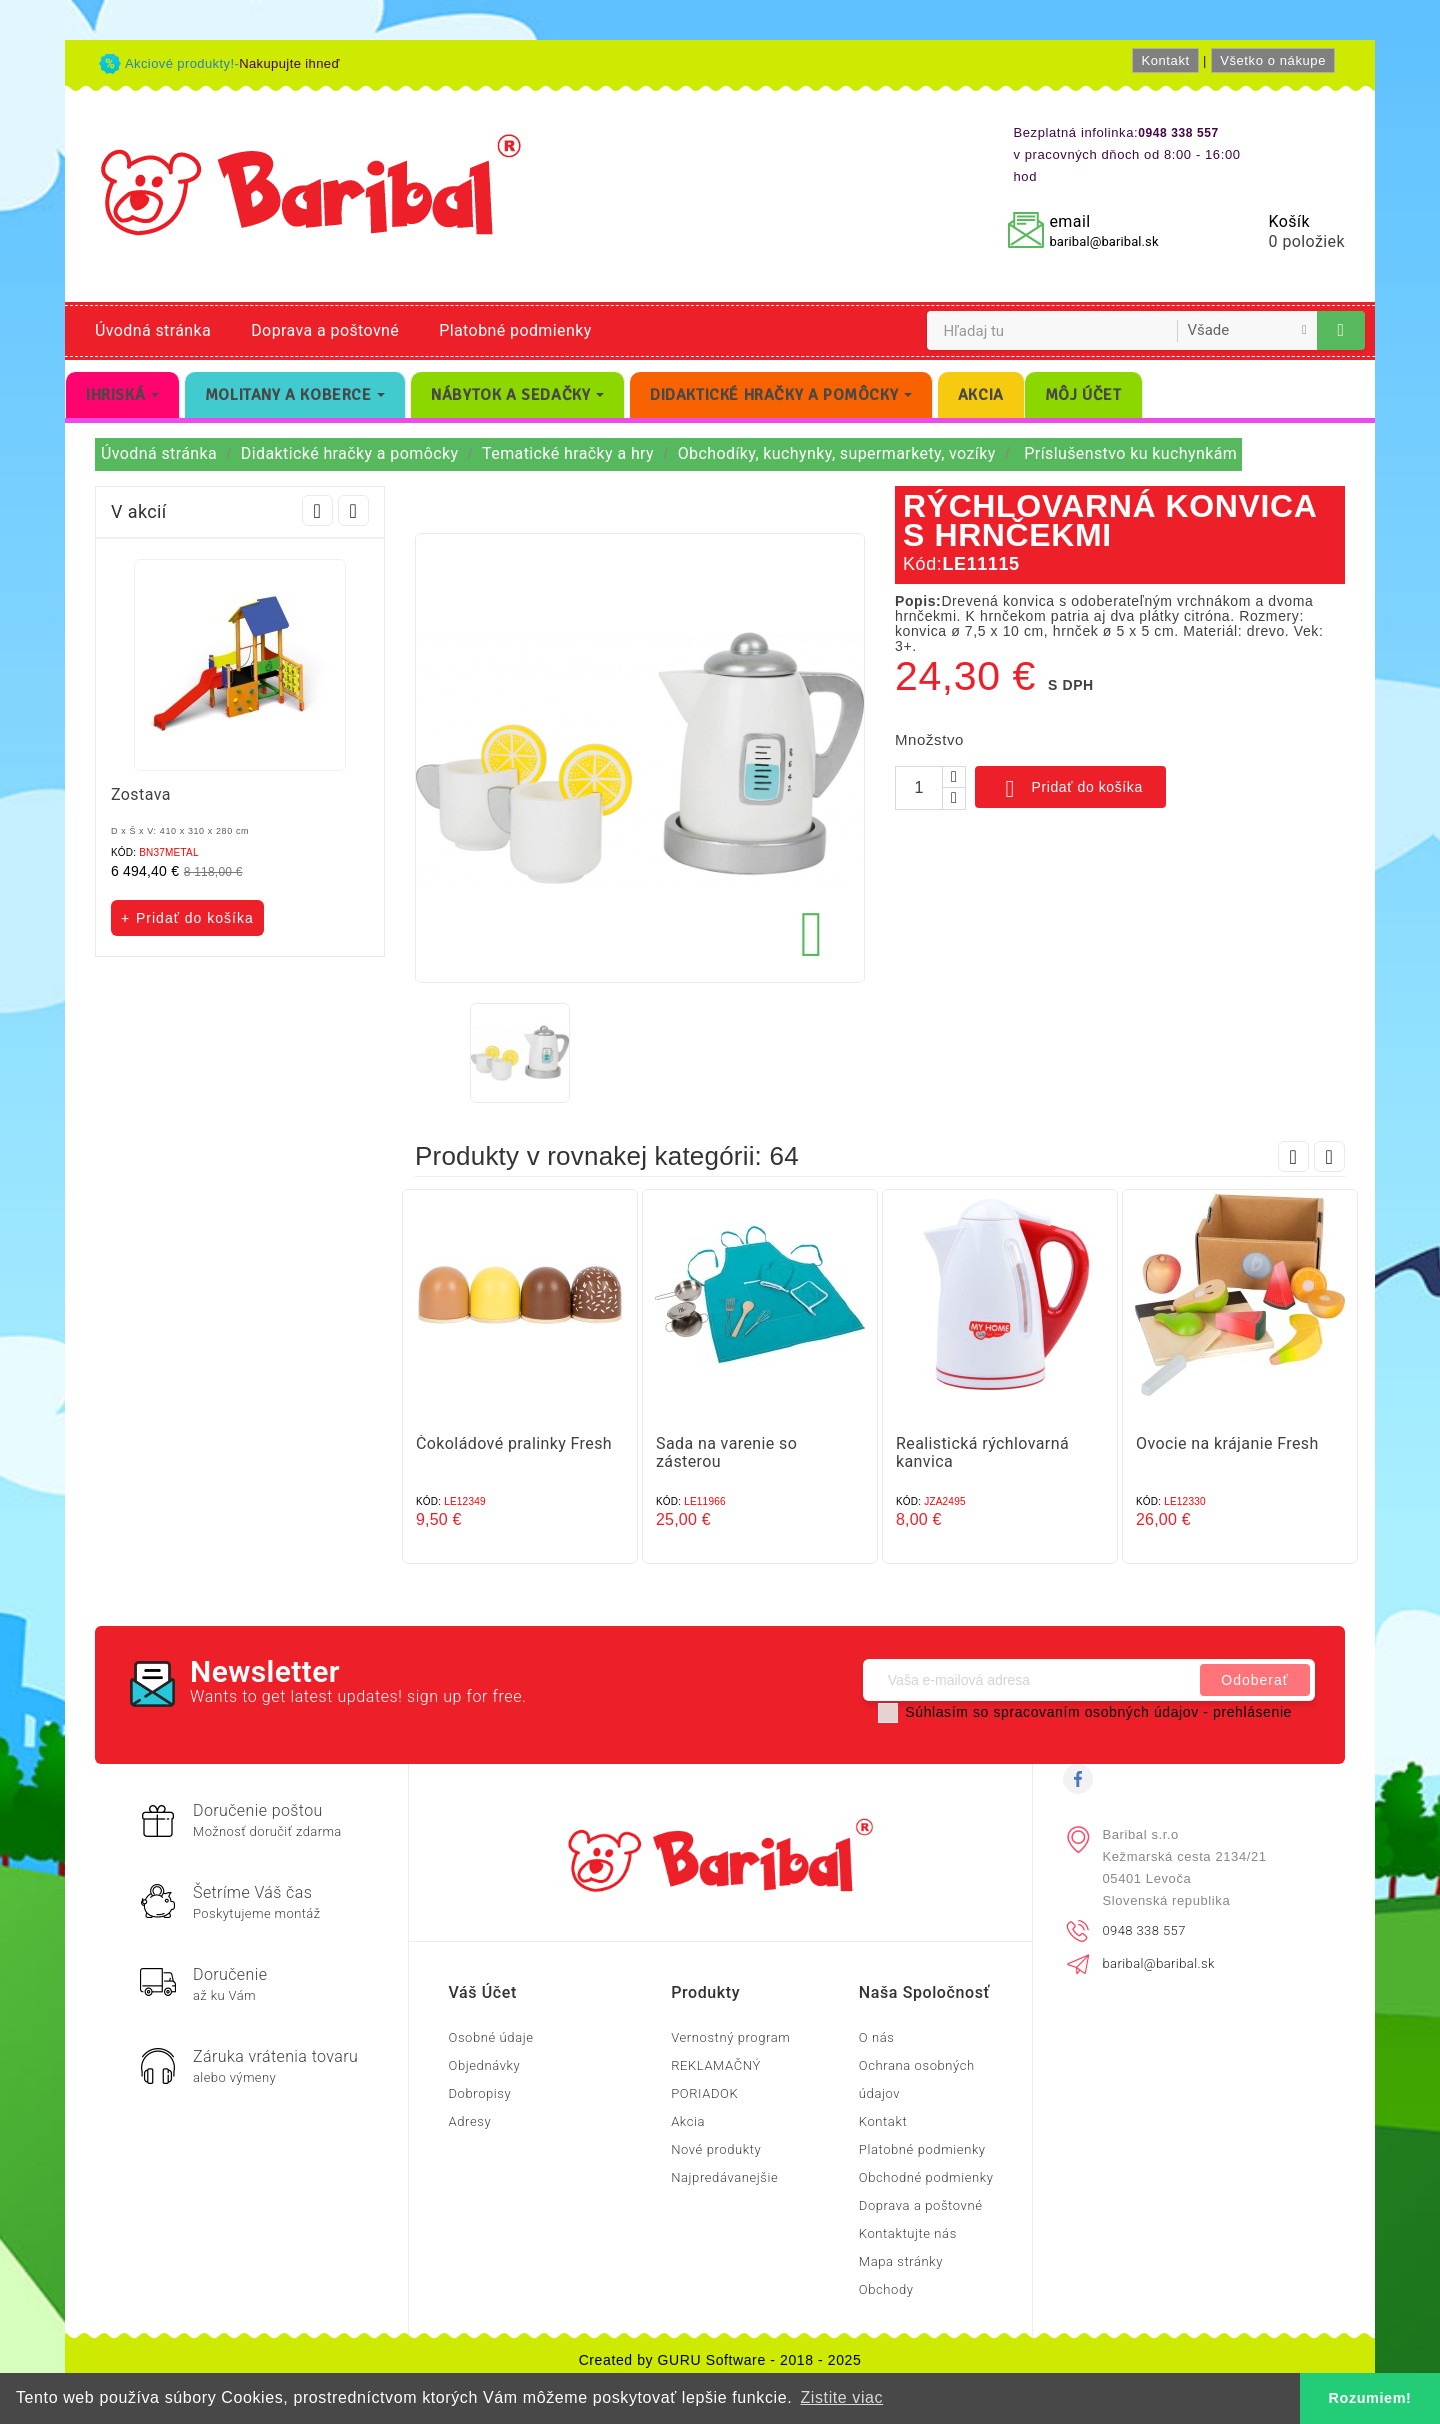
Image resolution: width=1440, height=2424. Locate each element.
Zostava (141, 794)
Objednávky (485, 2065)
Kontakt (1165, 60)
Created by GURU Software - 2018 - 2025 (720, 2360)
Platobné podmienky (515, 330)
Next (353, 510)
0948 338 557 (1144, 1930)
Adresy (470, 2121)
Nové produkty (716, 2149)
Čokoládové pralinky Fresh (514, 1443)
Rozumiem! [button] (1370, 2398)
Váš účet (483, 1992)
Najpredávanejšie (724, 2177)
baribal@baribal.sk (1103, 241)
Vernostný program (730, 2037)
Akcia (688, 2121)
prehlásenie (1252, 1712)
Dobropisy (480, 2093)
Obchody (886, 2289)
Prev (317, 510)
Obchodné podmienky (926, 2177)
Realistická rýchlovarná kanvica (982, 1452)
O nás (877, 2037)
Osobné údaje (491, 2037)
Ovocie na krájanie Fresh (1227, 1443)
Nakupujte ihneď (289, 63)
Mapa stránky (901, 2261)
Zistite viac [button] (841, 2397)
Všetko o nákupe (1273, 60)
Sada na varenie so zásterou (726, 1452)
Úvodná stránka (153, 330)
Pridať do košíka (1070, 789)
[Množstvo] (919, 788)
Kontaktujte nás (908, 2233)
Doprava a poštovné (325, 330)
